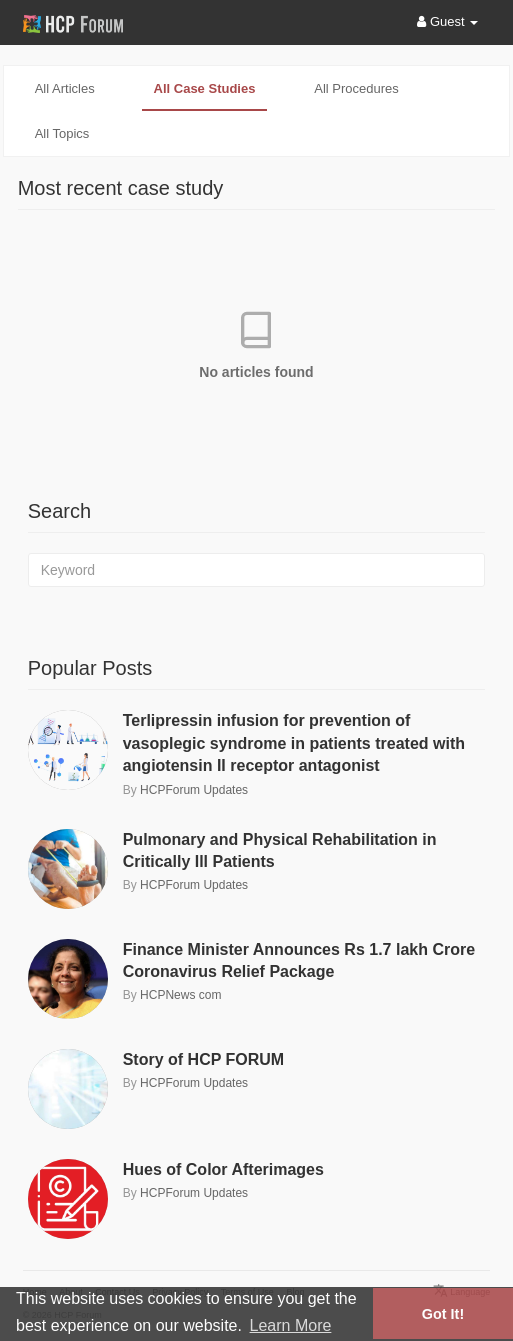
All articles (65, 88)
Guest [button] (447, 21)
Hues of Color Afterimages (223, 1169)
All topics (62, 133)
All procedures (356, 88)
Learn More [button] (291, 1325)
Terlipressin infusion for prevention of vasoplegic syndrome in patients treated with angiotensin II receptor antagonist (294, 743)
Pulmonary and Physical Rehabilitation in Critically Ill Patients (280, 850)
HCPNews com (180, 995)
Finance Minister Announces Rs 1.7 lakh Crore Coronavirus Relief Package (299, 960)
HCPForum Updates (194, 790)
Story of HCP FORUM (203, 1059)
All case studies (205, 88)
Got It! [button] (443, 1314)
